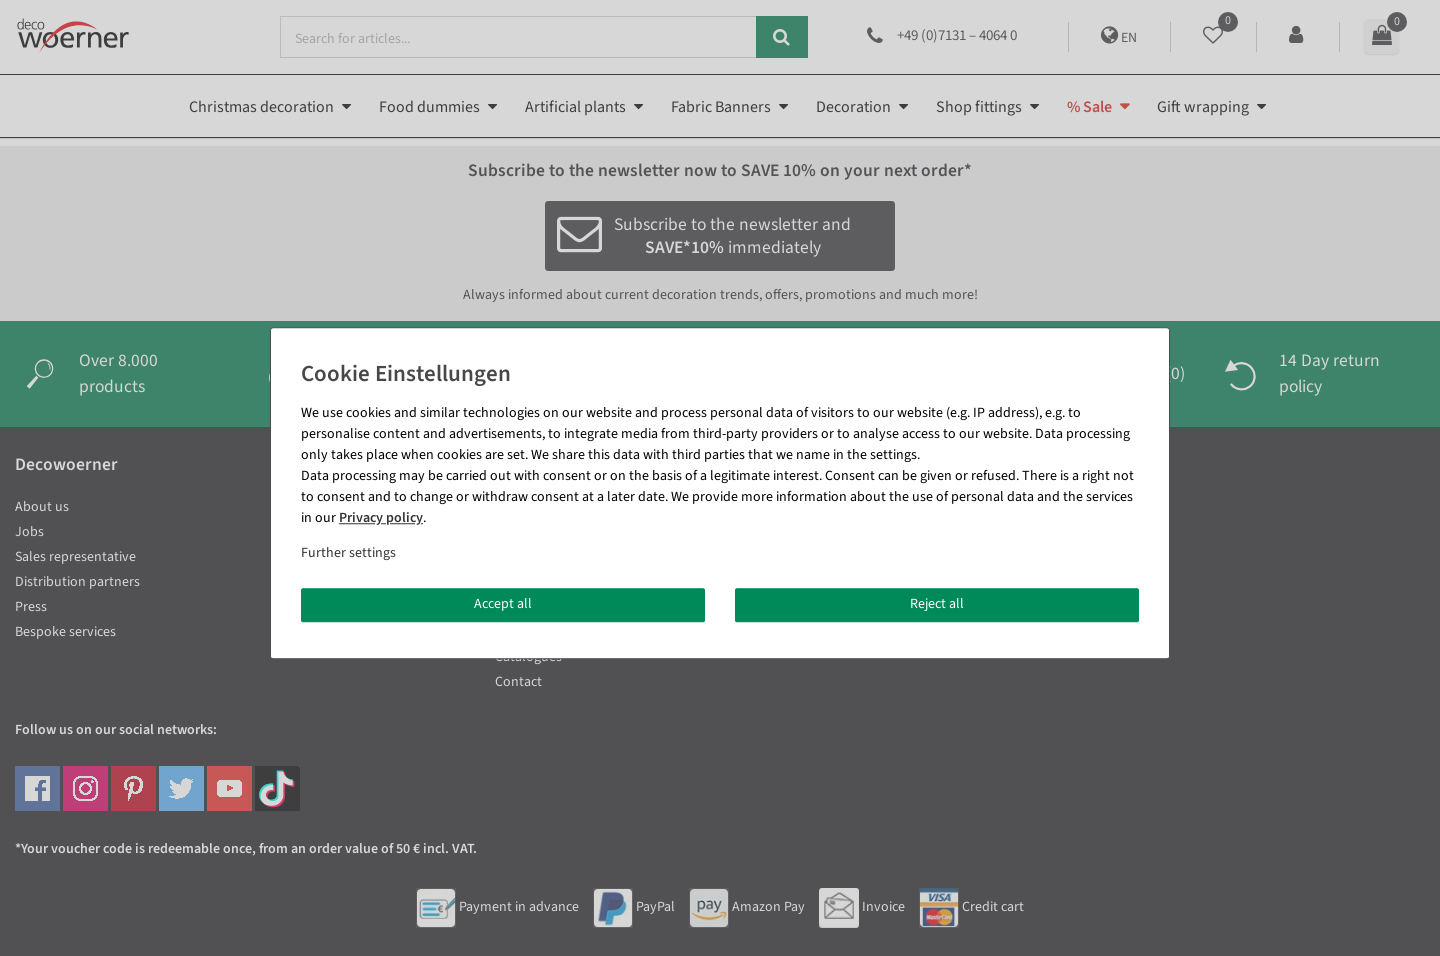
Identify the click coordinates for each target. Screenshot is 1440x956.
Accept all (503, 604)
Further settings (348, 553)
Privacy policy (381, 518)
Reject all (937, 604)
